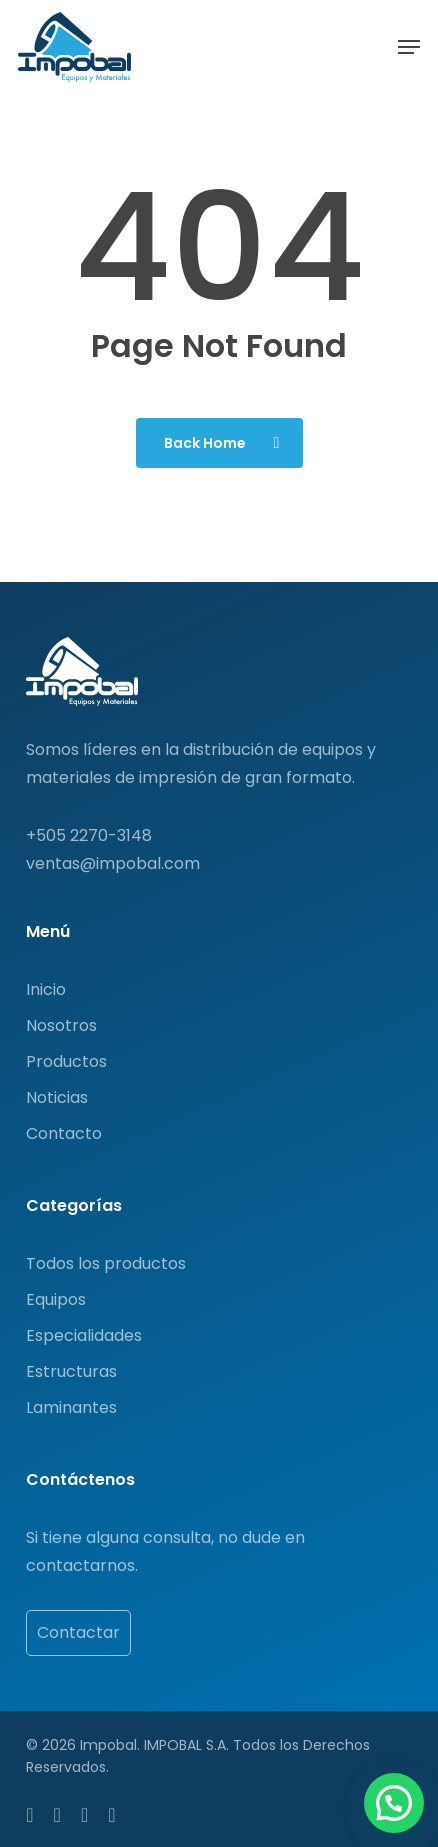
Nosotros (61, 1025)
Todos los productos (106, 1263)
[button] (409, 47)
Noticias (57, 1097)
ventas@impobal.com (113, 863)
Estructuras (71, 1371)
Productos (66, 1061)
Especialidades (84, 1335)
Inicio (46, 989)
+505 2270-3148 (89, 835)
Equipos (56, 1299)
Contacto (64, 1133)
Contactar (78, 1632)
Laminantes (71, 1407)
